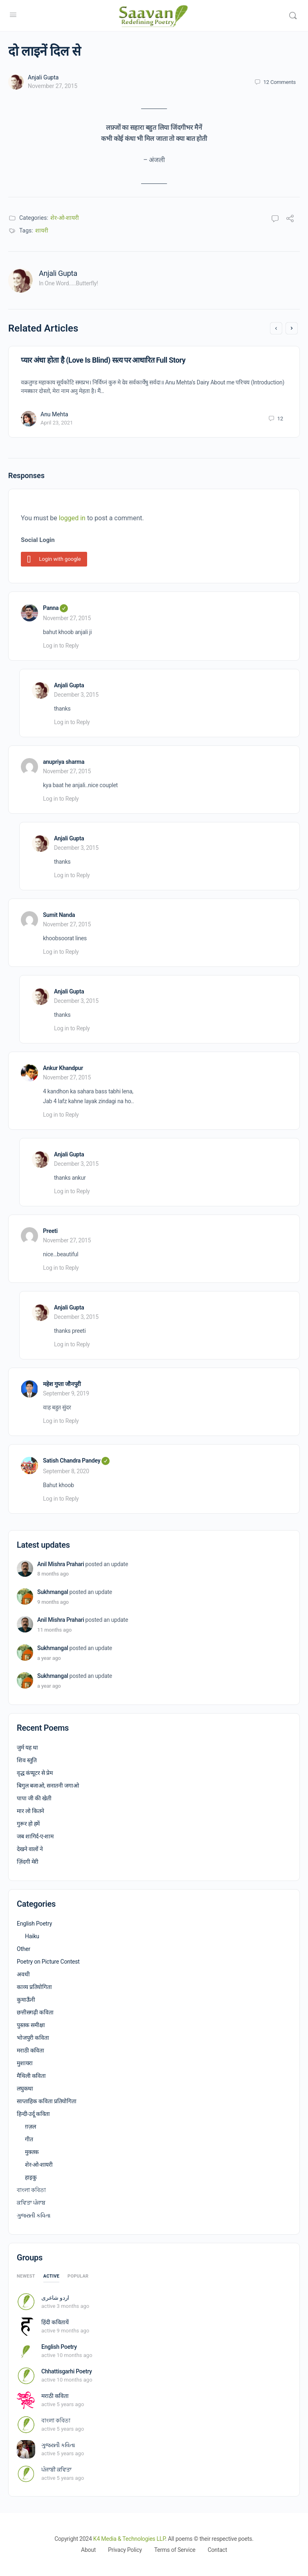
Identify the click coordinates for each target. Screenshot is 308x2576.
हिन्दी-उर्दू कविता (33, 2114)
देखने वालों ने (30, 1849)
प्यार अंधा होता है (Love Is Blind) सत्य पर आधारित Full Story (103, 360)
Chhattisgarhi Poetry (66, 2371)
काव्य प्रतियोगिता (34, 1987)
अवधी (23, 1974)
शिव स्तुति (27, 1760)
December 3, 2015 (76, 694)
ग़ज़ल (30, 2126)
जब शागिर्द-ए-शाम (35, 1836)
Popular (77, 2276)
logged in (72, 518)
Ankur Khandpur (63, 1068)
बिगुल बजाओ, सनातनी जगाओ (48, 1785)
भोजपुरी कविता (33, 2037)
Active (51, 2276)
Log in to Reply (61, 645)
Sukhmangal (52, 1592)
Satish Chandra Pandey (76, 1460)
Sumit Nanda (59, 915)
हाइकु (30, 2177)
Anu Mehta (54, 414)
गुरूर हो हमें (28, 1823)
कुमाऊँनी (26, 1999)
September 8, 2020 (66, 1471)
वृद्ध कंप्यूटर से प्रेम (35, 1773)
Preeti (50, 1231)
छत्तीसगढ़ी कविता (35, 2012)
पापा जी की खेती (34, 1798)
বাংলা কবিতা (31, 2190)
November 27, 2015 (52, 86)
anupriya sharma (63, 762)
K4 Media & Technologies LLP (129, 2538)
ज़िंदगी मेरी (27, 1861)
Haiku (32, 1936)
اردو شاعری (55, 2297)
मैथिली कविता (31, 2076)
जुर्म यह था (27, 1747)
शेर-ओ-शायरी (64, 217)
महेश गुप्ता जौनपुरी (62, 1384)
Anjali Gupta (43, 77)
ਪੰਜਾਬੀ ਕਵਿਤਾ (56, 2469)
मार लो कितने (30, 1811)
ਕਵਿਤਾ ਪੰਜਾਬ (31, 2202)
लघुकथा (25, 2088)
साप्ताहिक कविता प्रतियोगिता (46, 2101)
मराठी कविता (30, 2050)
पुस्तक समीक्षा (31, 2025)
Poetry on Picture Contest (48, 1961)
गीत (29, 2139)
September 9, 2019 (66, 1393)
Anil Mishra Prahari (60, 1564)
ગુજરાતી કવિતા (33, 2215)
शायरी (41, 230)
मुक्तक (32, 2152)
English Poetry (34, 1923)
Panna (55, 608)
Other (23, 1949)
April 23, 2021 (56, 423)
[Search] (293, 15)
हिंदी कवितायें (55, 2322)
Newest (26, 2276)
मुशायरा (25, 2063)
